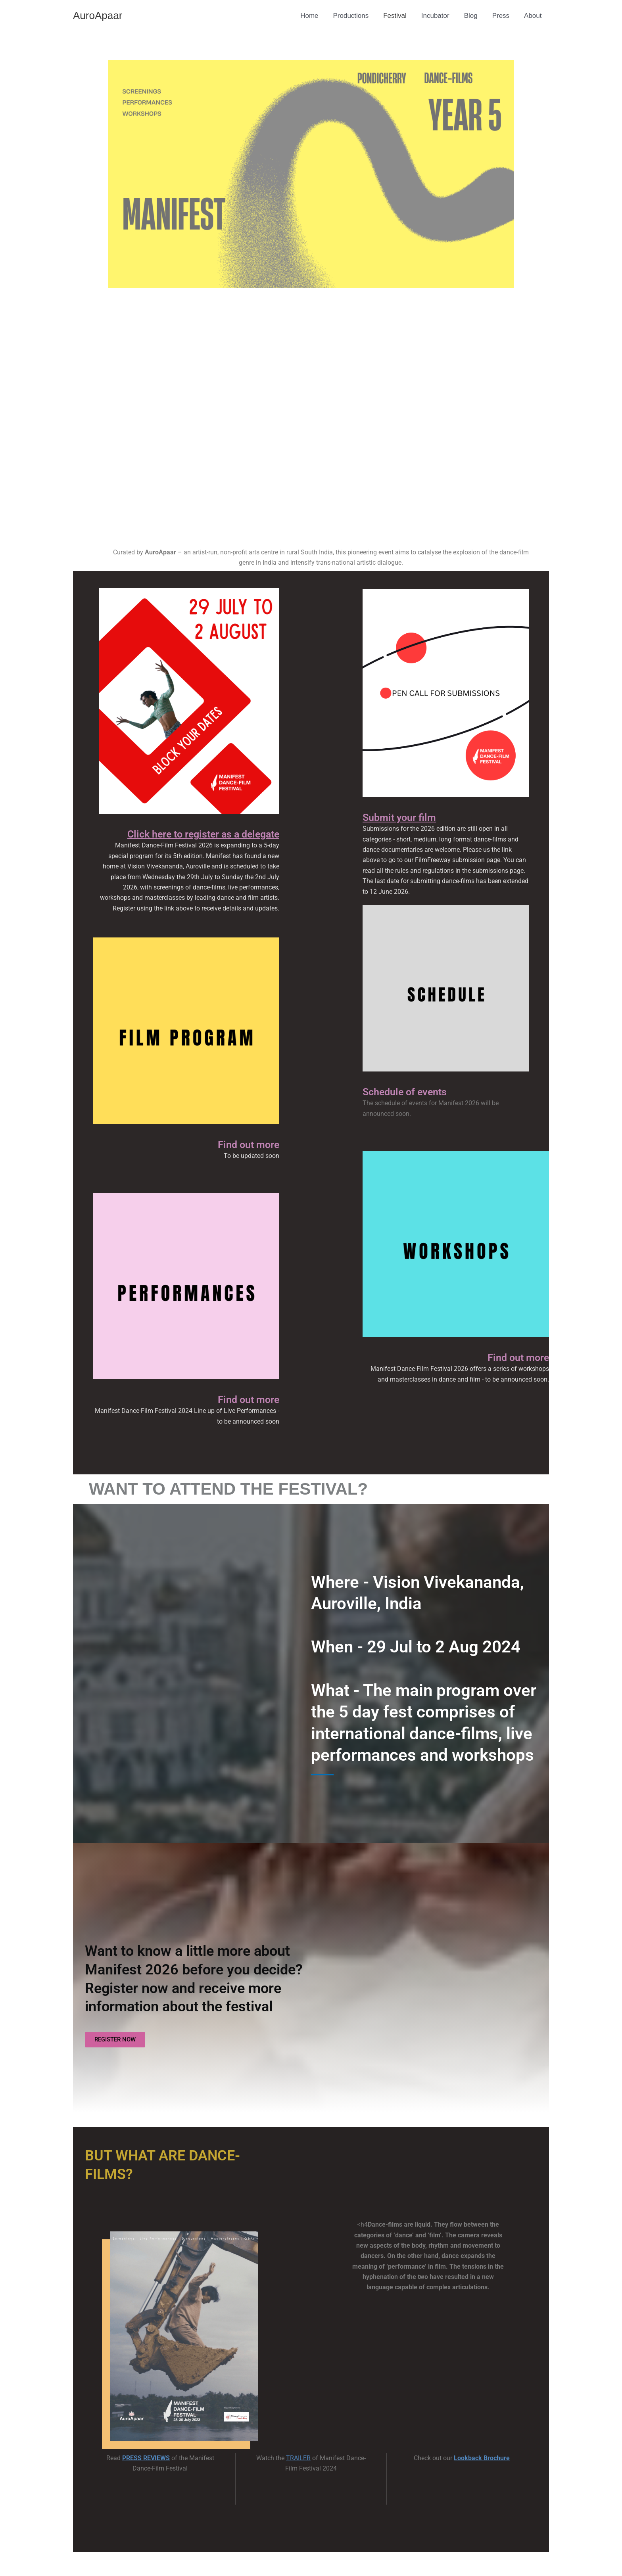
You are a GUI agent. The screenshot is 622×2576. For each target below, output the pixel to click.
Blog (473, 15)
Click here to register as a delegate (203, 834)
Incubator (439, 15)
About (533, 15)
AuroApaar (97, 15)
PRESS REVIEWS (146, 2458)
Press (502, 15)
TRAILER (298, 2458)
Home (317, 15)
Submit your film (399, 817)
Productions (357, 15)
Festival (400, 15)
